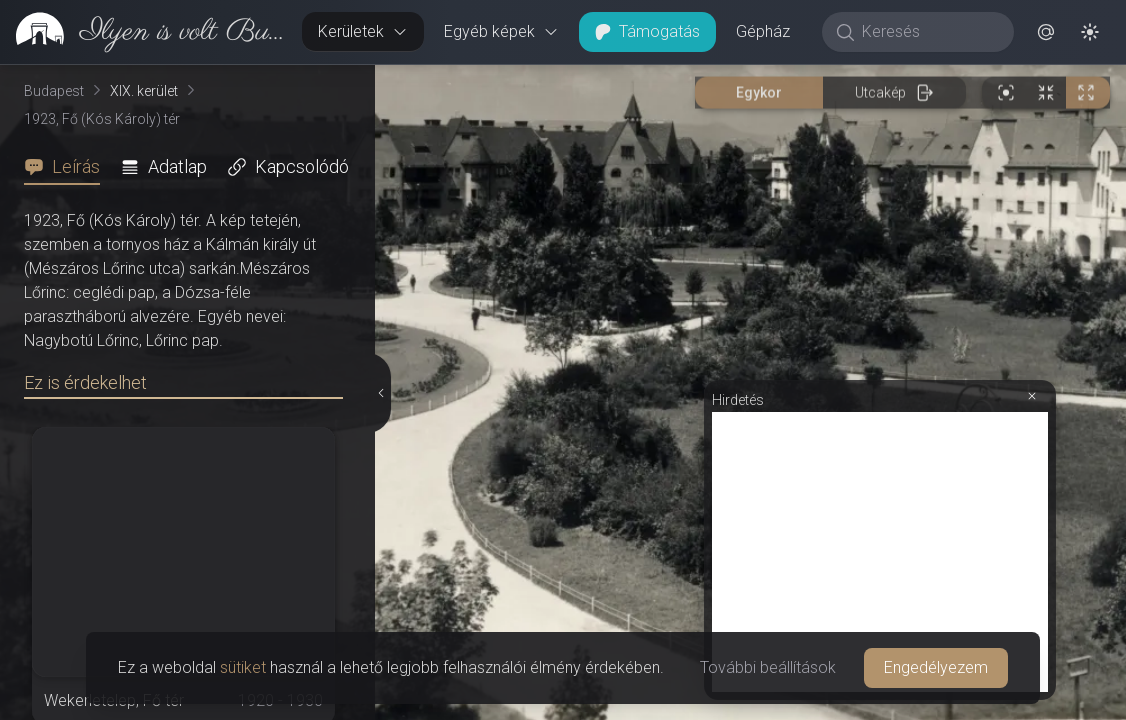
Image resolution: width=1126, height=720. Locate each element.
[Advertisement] (880, 552)
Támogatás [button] (647, 31)
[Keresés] (928, 32)
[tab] (68, 167)
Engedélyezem (936, 667)
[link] (143, 32)
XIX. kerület (144, 91)
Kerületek (363, 31)
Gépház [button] (763, 31)
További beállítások (768, 667)
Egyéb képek (501, 31)
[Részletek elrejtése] (380, 393)
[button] (1046, 32)
